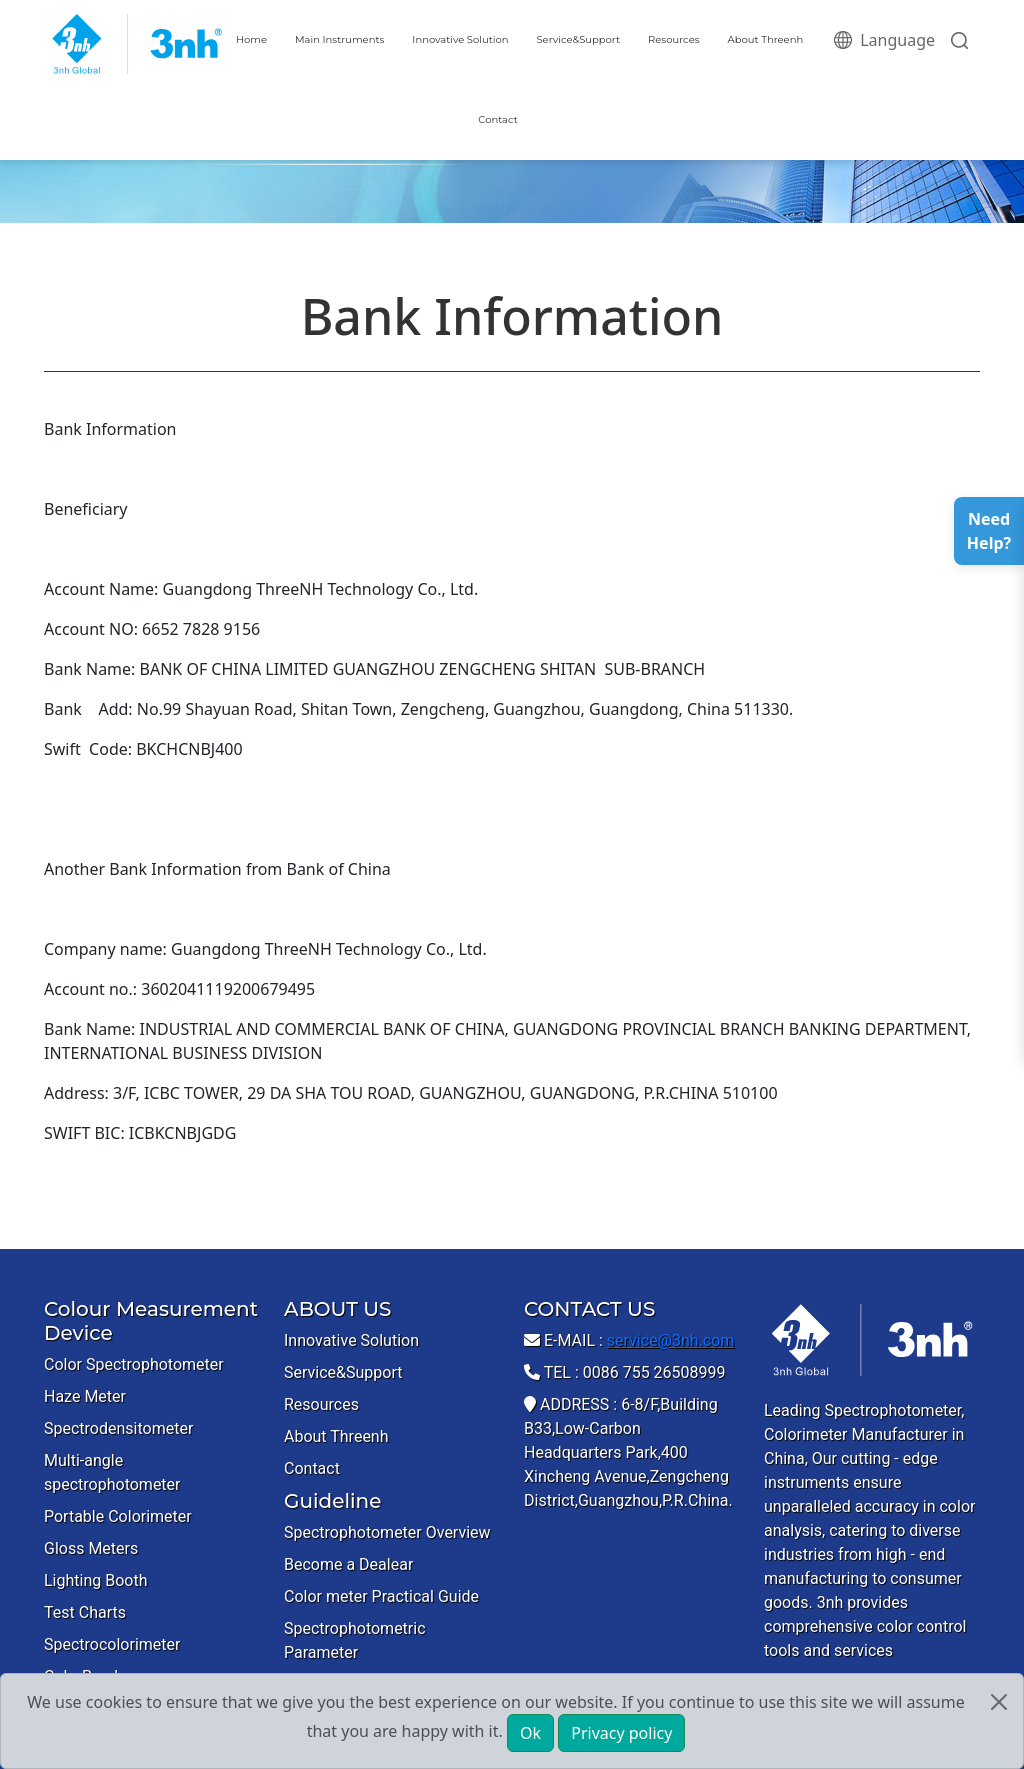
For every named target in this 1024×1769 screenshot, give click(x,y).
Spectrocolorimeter (112, 1644)
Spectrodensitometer (118, 1428)
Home (251, 39)
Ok (530, 1733)
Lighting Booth (95, 1580)
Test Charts (85, 1612)
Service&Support (578, 39)
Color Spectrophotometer (134, 1364)
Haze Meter (85, 1396)
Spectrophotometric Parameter (355, 1640)
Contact (497, 119)
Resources (673, 39)
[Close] (999, 1702)
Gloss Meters (91, 1548)
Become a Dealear (348, 1564)
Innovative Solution (460, 39)
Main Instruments (339, 39)
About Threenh (766, 39)
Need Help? (989, 531)
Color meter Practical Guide (381, 1596)
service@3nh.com (671, 1340)
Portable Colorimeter (118, 1516)
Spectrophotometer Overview (387, 1532)
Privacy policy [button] (621, 1733)
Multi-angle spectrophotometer (112, 1472)
